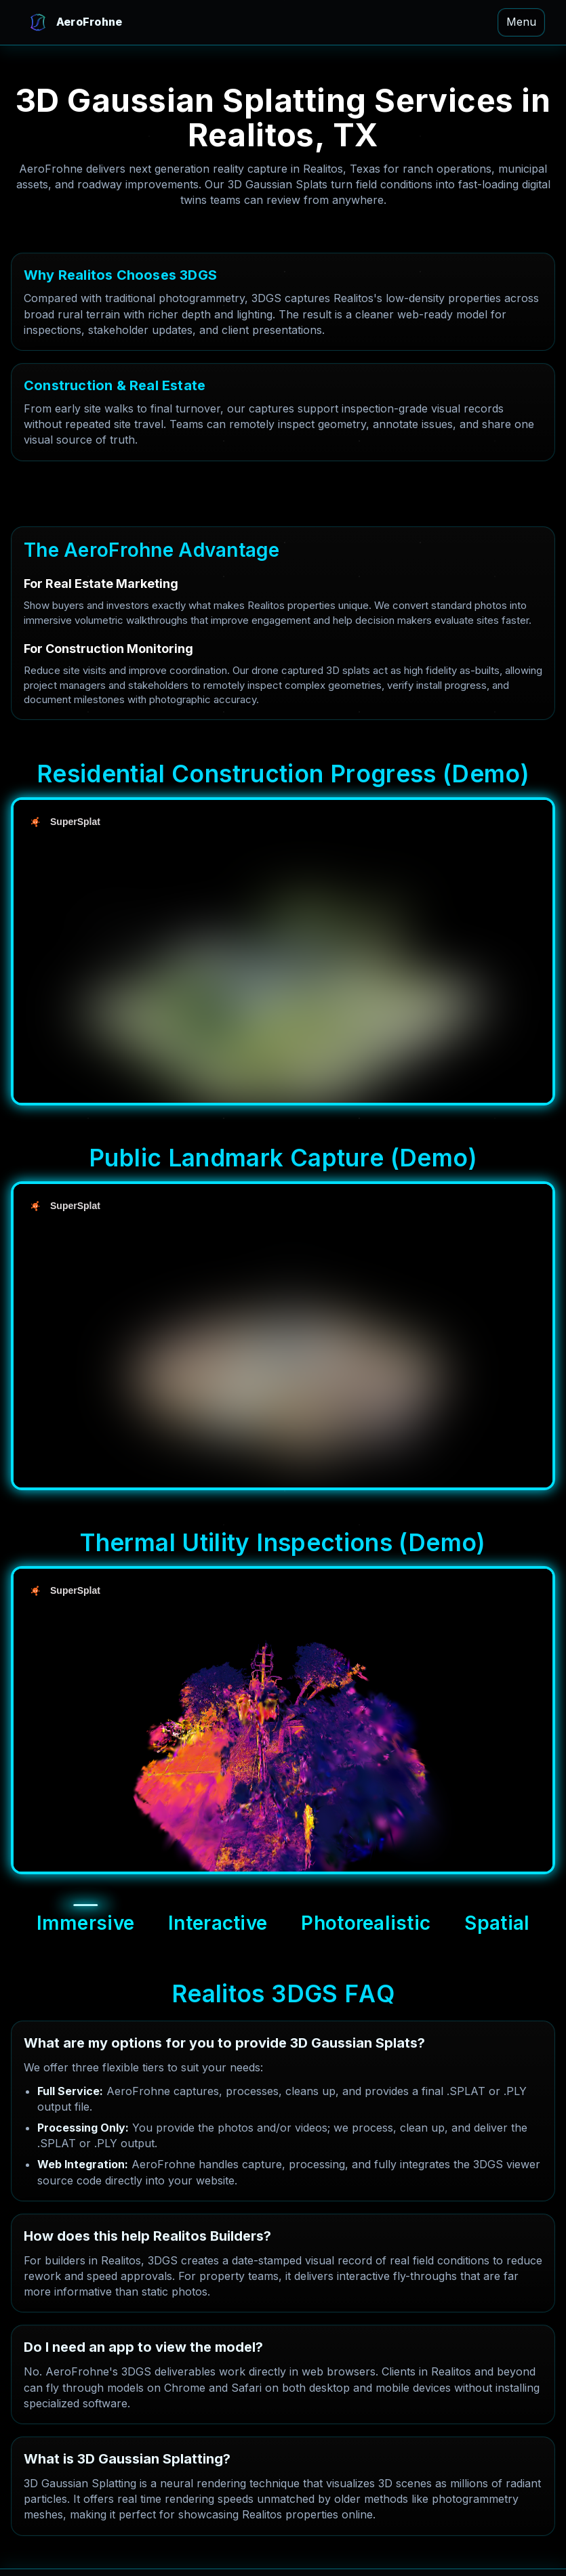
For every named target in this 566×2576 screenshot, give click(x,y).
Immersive (86, 1923)
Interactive (217, 1923)
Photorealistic (365, 1923)
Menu (521, 21)
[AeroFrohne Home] (74, 22)
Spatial (496, 1923)
